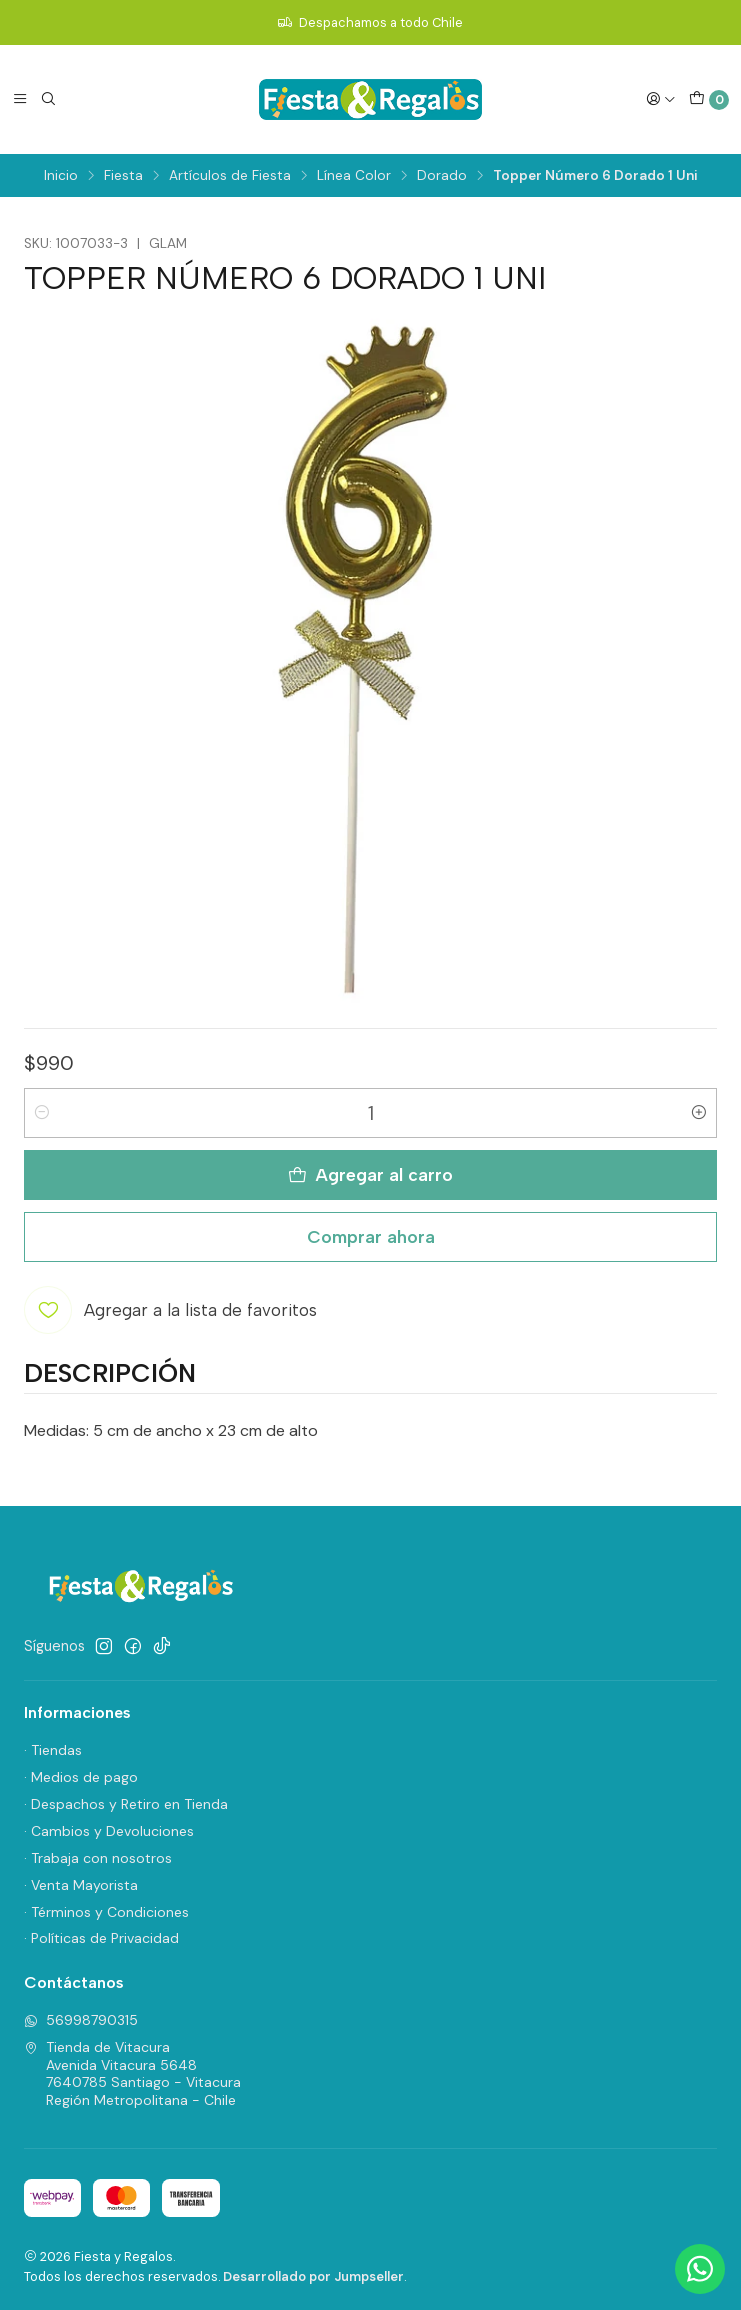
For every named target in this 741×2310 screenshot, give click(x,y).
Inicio (61, 176)
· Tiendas (53, 1750)
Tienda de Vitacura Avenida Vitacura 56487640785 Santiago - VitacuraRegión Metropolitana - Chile (132, 2073)
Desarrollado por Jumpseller (313, 2276)
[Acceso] (661, 99)
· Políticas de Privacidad (101, 1938)
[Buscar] (48, 99)
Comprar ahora (371, 1236)
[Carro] (709, 100)
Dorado (442, 176)
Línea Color (354, 176)
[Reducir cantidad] (42, 1113)
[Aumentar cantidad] (699, 1113)
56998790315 (81, 2020)
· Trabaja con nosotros (98, 1858)
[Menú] (20, 99)
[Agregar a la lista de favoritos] (170, 1310)
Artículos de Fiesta (230, 176)
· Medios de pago (81, 1777)
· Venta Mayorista (81, 1885)
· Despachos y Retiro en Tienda (126, 1804)
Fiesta (123, 176)
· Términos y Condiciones (106, 1912)
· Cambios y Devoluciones (109, 1831)
